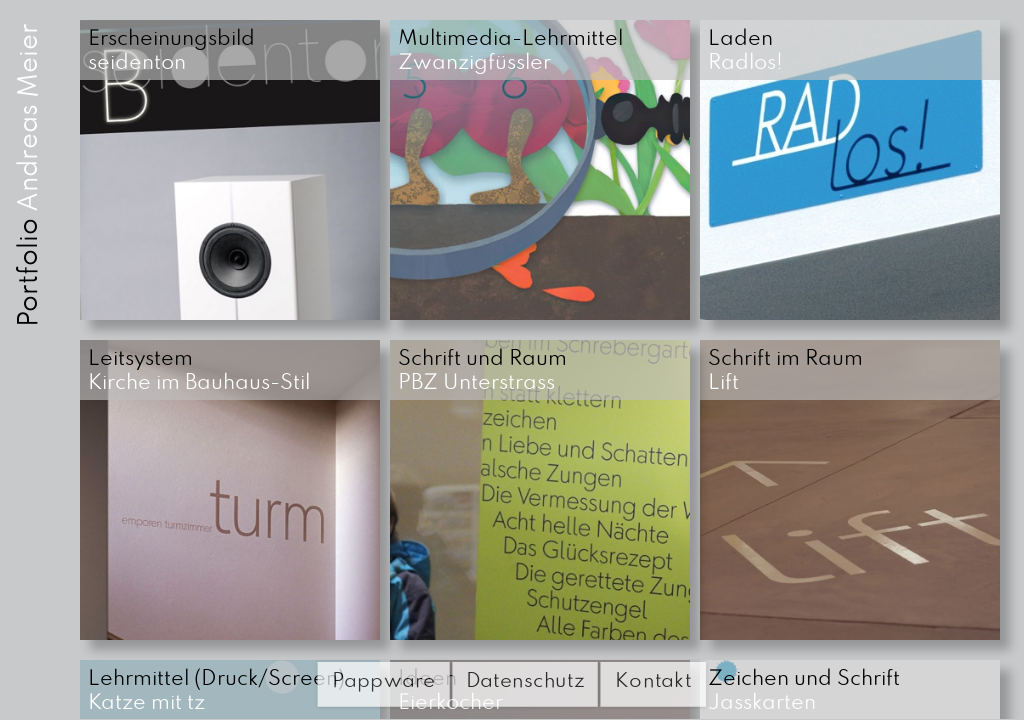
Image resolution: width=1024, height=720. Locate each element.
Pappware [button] (383, 681)
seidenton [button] (174, 51)
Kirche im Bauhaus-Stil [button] (199, 371)
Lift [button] (788, 371)
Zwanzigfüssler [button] (513, 51)
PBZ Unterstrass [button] (485, 371)
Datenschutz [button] (525, 681)
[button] (230, 170)
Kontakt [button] (653, 681)
